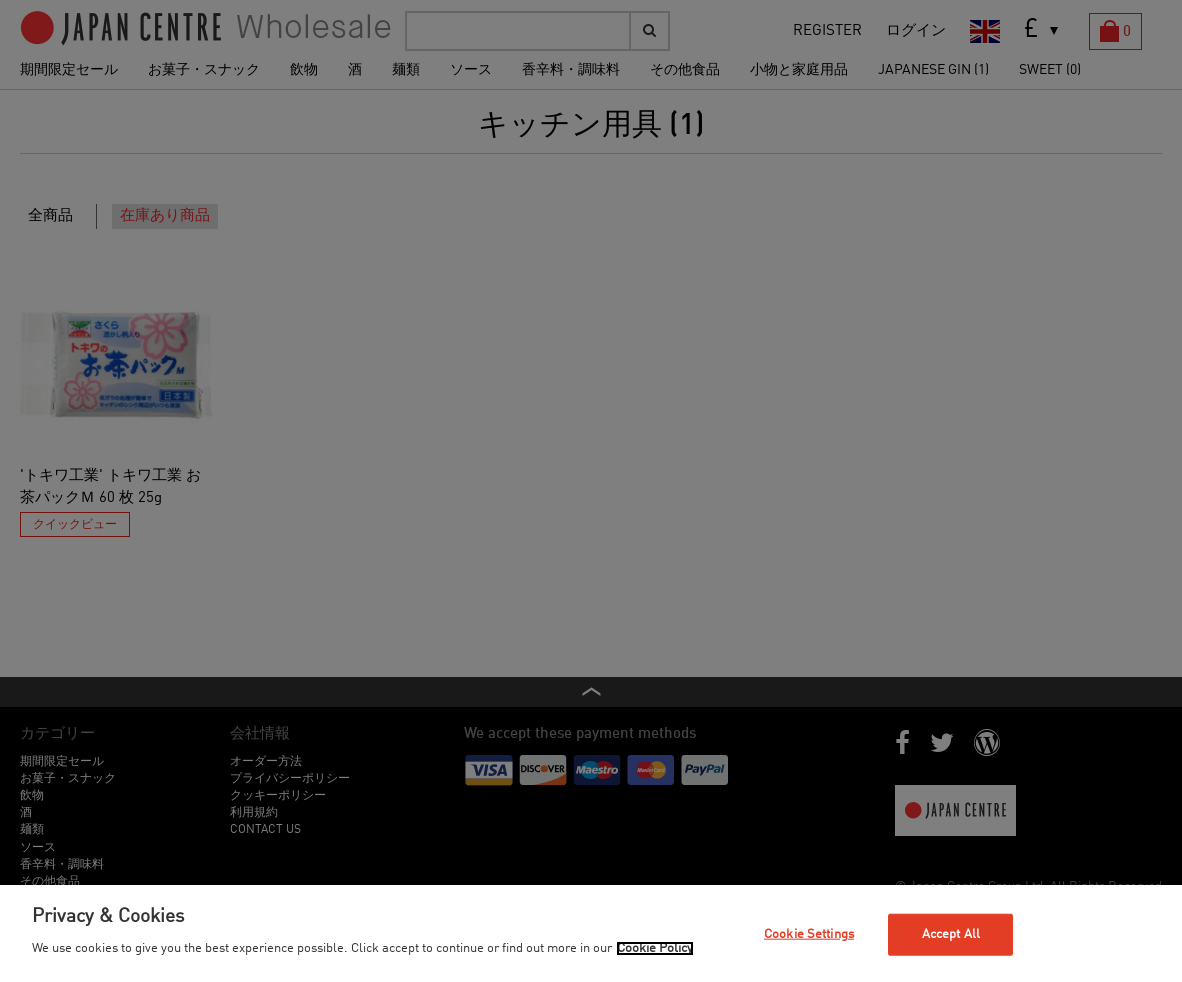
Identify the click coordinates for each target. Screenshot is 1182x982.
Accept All (951, 934)
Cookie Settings (809, 934)
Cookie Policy (655, 948)
